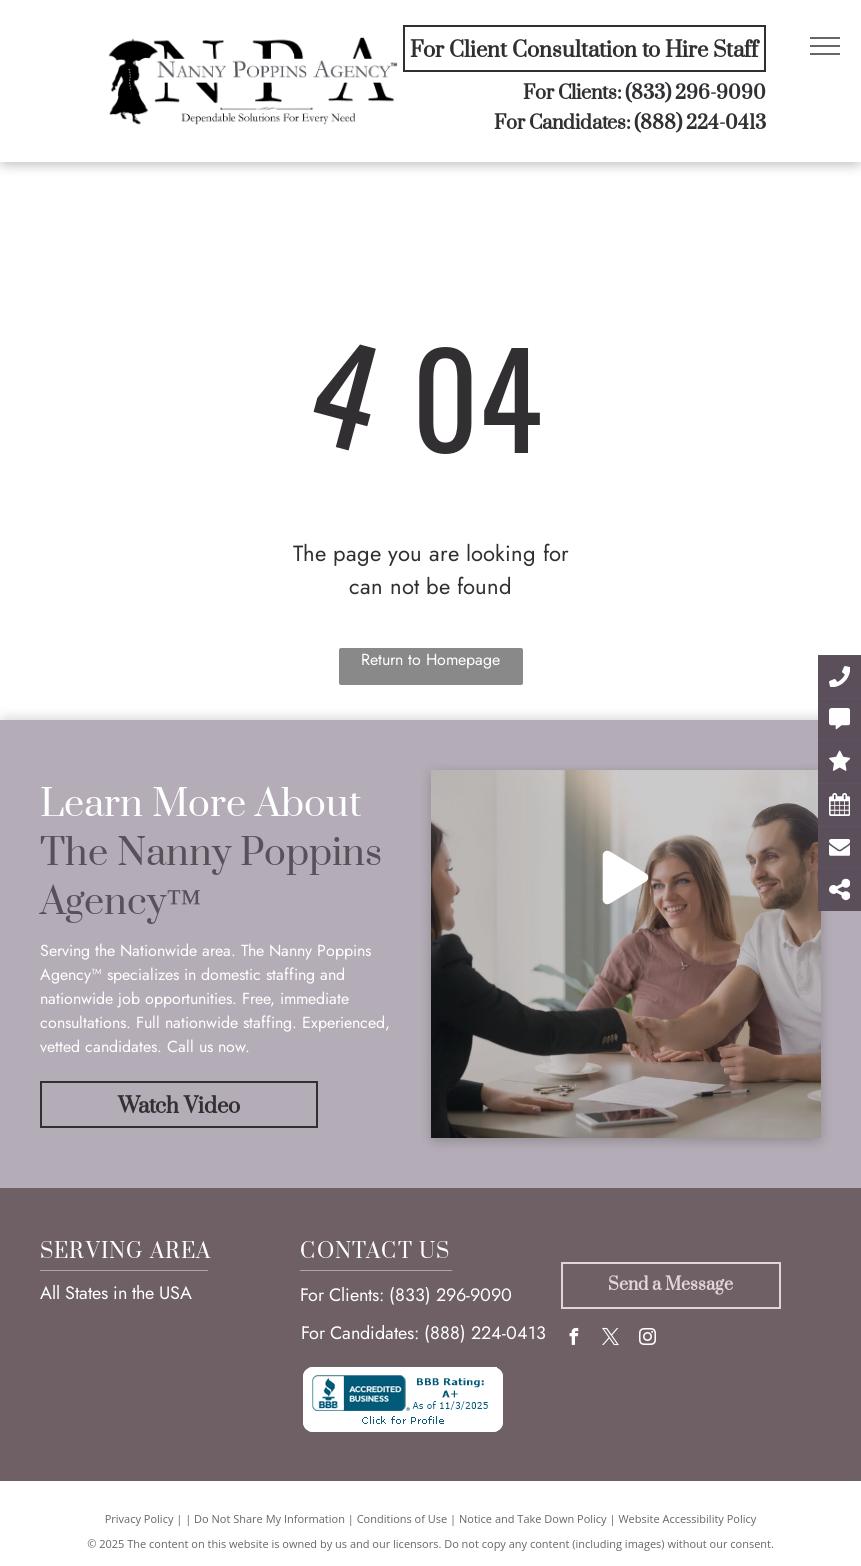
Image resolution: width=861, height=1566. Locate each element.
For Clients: (342, 1295)
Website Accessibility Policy (687, 1518)
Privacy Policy (139, 1518)
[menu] (825, 46)
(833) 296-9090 (695, 93)
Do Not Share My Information (269, 1518)
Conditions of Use (402, 1518)
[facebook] (574, 1339)
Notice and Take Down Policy (533, 1518)
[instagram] (648, 1339)
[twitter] (611, 1339)
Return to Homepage (430, 659)
